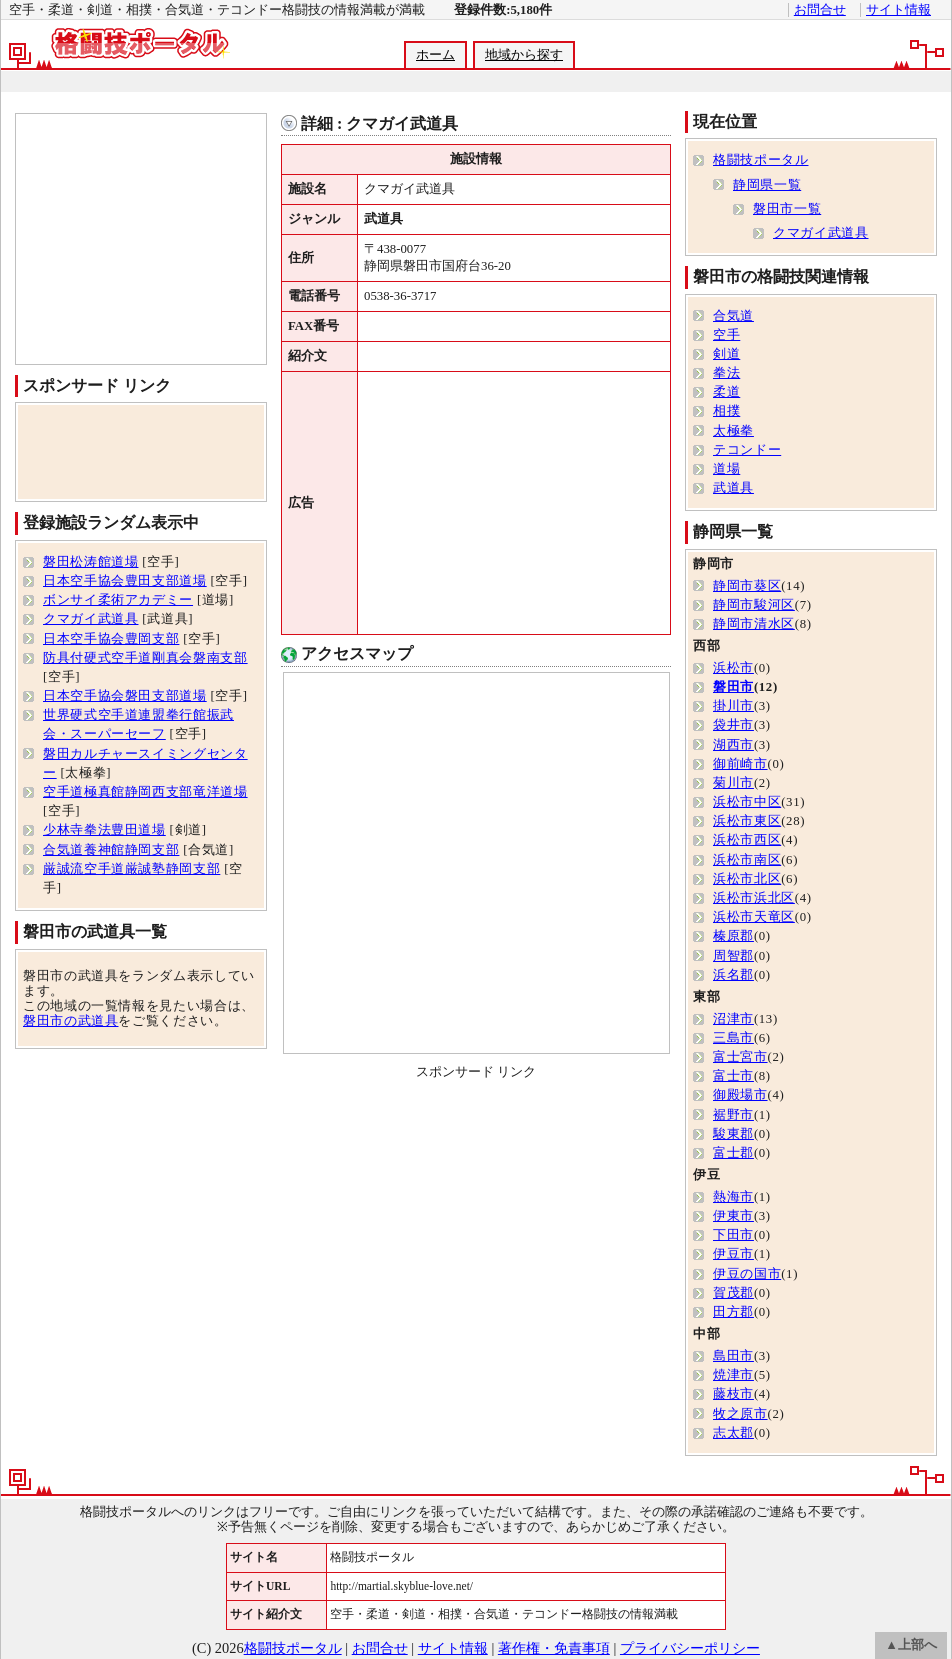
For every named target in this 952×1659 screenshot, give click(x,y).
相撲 (726, 411)
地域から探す (524, 55)
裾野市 (733, 1115)
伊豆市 (733, 1254)
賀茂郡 (733, 1293)
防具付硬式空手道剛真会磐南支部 (145, 658)
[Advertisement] (475, 81)
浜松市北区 (747, 879)
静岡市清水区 (754, 624)
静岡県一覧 (767, 185)
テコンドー (747, 450)
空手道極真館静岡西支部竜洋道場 (145, 792)
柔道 (726, 392)
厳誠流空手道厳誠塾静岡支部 (131, 869)
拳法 (726, 373)
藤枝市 (733, 1394)
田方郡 (733, 1312)
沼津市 (733, 1019)
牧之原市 (740, 1414)
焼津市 (733, 1375)
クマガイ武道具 (90, 619)
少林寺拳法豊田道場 (104, 830)
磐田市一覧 (787, 209)
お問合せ (820, 10)
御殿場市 (740, 1095)
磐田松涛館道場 (90, 562)
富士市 (733, 1076)
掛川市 (733, 706)
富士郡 (733, 1153)
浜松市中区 (747, 802)
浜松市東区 (747, 821)
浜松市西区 (747, 840)
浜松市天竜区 (754, 917)
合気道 (733, 316)
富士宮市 (740, 1057)
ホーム (435, 55)
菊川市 (733, 783)
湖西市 (733, 745)
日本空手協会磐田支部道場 (125, 696)
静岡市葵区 (747, 586)
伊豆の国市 (747, 1274)
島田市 (733, 1356)
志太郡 (733, 1433)
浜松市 (733, 668)
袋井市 (733, 725)
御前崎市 (740, 764)
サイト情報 (898, 10)
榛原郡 (733, 936)
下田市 (733, 1235)
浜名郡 (733, 975)
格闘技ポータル (760, 160)
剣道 (726, 354)
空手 (726, 335)
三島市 (733, 1038)
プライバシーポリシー (690, 1648)
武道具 (733, 488)
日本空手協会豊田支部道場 (125, 581)
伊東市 (733, 1216)
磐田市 (733, 687)
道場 (726, 469)
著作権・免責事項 (554, 1648)
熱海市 (733, 1197)
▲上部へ (911, 1645)
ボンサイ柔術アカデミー (118, 600)
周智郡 (733, 956)
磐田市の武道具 (70, 1021)
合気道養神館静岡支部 (111, 850)
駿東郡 (733, 1134)
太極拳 (733, 431)
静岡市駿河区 (754, 605)
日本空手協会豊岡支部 (111, 639)
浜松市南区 (747, 860)
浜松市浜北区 (754, 898)
